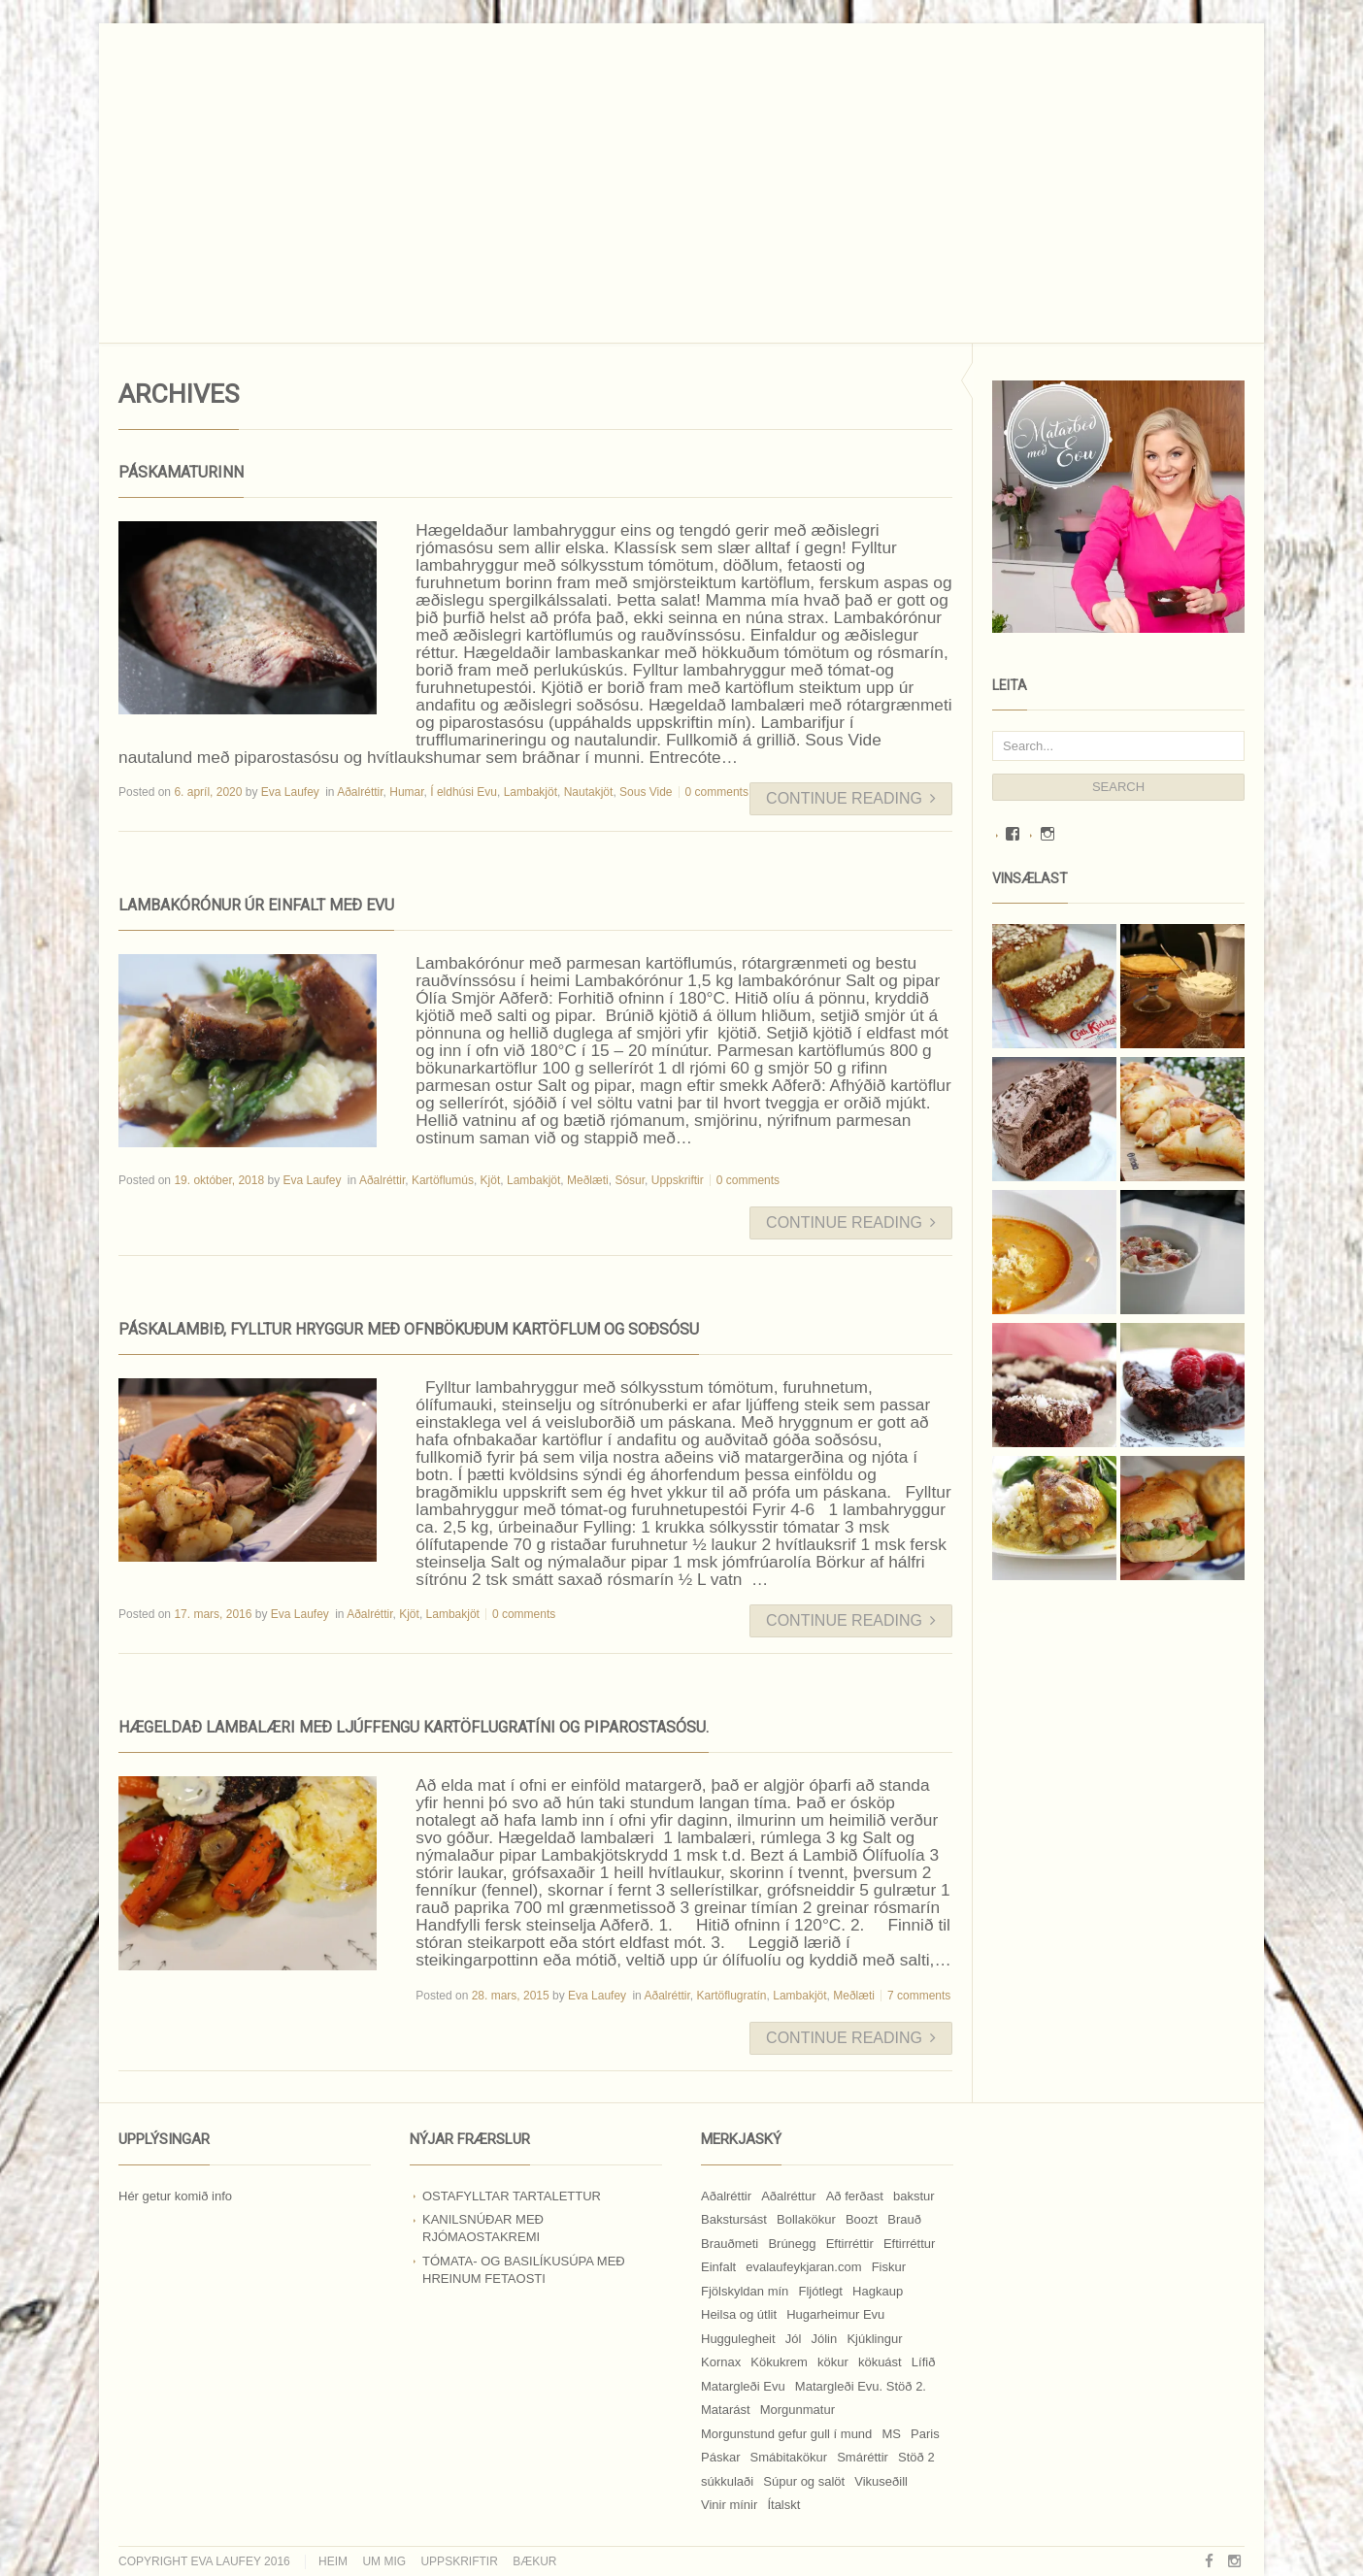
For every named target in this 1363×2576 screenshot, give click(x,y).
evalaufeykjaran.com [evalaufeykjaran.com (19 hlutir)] (803, 2267)
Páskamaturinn (181, 472)
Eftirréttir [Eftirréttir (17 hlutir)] (850, 2243)
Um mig (384, 2561)
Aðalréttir (359, 792)
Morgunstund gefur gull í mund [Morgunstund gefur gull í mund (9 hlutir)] (786, 2434)
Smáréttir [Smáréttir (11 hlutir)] (862, 2457)
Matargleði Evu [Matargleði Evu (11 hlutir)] (743, 2386)
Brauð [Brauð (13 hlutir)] (904, 2219)
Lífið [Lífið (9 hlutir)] (924, 2362)
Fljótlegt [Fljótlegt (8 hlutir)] (820, 2291)
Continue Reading (851, 798)
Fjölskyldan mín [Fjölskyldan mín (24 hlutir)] (744, 2291)
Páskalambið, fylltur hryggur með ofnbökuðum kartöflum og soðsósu (408, 1329)
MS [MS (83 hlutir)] (891, 2434)
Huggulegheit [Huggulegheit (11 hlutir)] (738, 2338)
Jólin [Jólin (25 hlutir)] (825, 2338)
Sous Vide (646, 792)
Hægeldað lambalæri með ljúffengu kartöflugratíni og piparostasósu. (413, 1727)
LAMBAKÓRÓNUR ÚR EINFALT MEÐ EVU (256, 905)
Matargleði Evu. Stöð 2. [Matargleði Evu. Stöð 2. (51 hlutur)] (860, 2386)
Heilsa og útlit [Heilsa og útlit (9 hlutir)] (739, 2314)
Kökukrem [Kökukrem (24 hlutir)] (779, 2362)
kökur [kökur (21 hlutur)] (832, 2362)
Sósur (630, 1180)
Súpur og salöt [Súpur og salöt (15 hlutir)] (804, 2481)
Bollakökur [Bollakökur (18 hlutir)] (806, 2219)
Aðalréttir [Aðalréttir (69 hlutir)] (726, 2196)
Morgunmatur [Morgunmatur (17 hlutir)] (797, 2409)
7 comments (918, 1995)
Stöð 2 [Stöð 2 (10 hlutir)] (916, 2457)
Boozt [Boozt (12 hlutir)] (862, 2219)
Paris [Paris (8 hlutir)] (925, 2434)
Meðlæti (588, 1180)
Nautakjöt (589, 792)
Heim (333, 2561)
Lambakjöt (530, 792)
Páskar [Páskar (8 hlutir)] (720, 2457)
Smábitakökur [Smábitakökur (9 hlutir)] (788, 2457)
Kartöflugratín (732, 1995)
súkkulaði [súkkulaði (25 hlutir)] (727, 2481)
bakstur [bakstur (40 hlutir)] (914, 2196)
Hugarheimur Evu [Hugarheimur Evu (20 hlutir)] (835, 2314)
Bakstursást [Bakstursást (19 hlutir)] (734, 2219)
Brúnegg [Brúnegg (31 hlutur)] (791, 2243)
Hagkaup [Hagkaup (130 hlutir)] (877, 2291)
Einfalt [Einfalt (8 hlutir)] (718, 2267)
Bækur (534, 2561)
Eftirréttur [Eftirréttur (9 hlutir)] (909, 2243)
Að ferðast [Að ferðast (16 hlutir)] (854, 2196)
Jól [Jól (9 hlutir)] (793, 2338)
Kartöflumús (443, 1180)
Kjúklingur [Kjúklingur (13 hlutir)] (874, 2338)
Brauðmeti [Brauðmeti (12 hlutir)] (729, 2243)
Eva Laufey (290, 792)
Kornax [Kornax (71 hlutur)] (721, 2362)
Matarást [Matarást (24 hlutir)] (725, 2409)
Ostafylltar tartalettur (511, 2196)
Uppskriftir (677, 1180)
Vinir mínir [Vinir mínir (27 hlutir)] (729, 2504)
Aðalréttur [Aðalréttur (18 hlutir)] (788, 2196)
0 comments (716, 792)
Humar (406, 792)
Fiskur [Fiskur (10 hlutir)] (889, 2267)
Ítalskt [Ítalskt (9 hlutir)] (783, 2504)
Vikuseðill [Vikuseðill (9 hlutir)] (881, 2481)
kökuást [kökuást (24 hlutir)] (880, 2362)
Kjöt (491, 1180)
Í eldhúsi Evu (463, 792)
